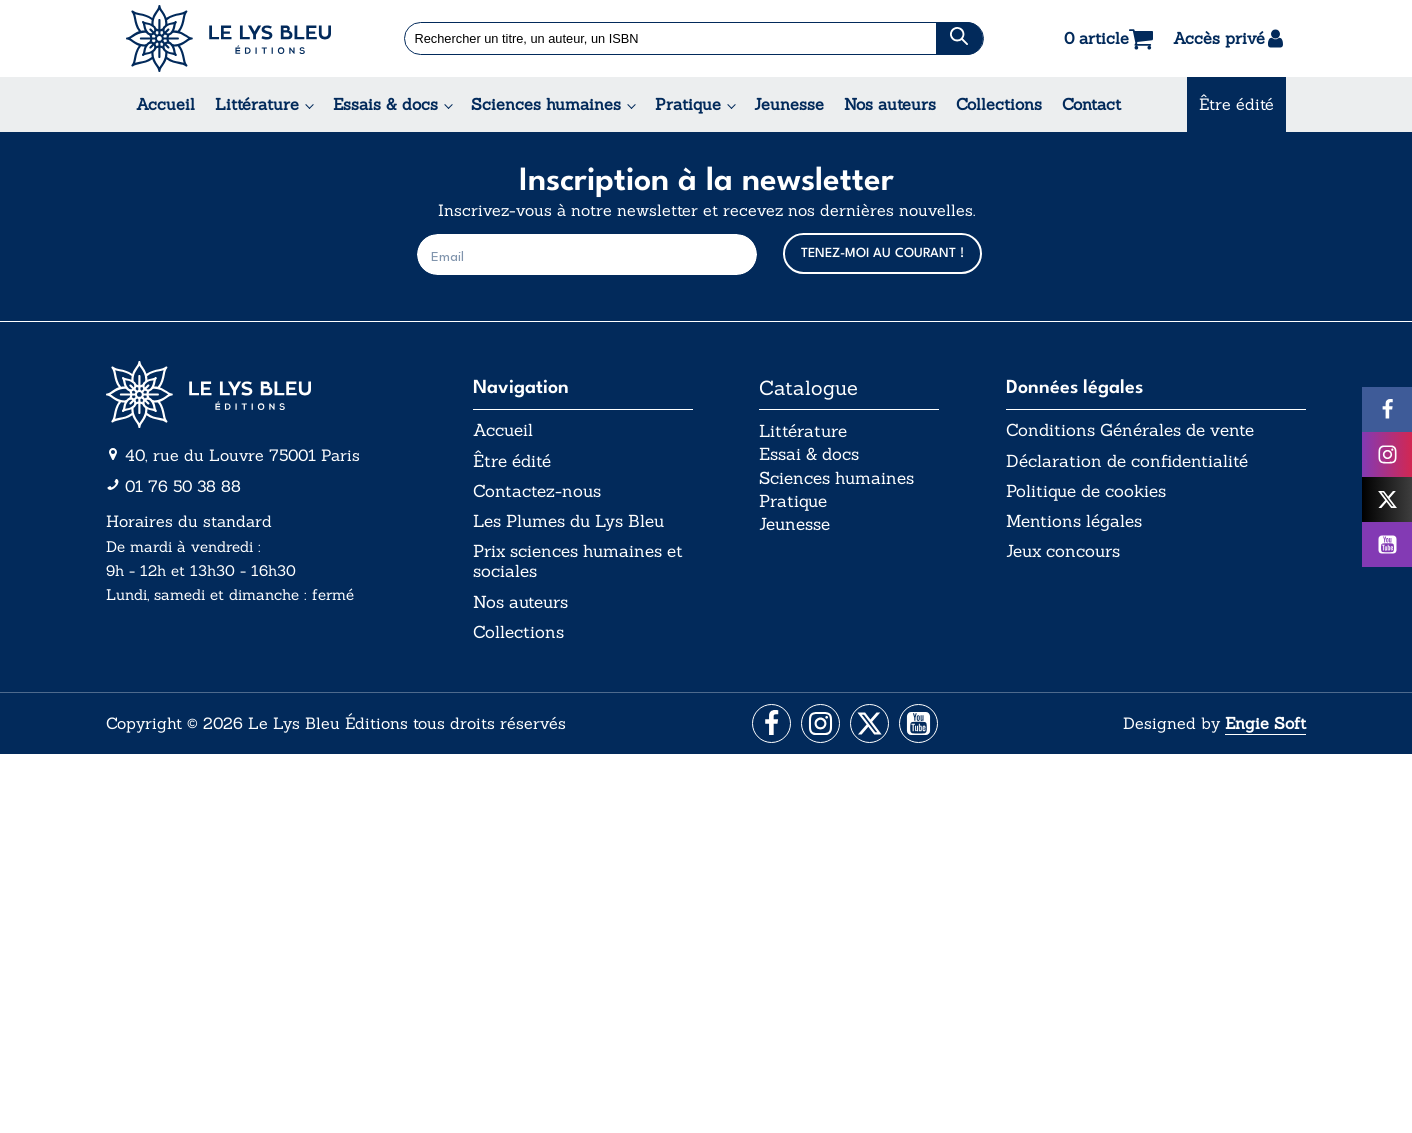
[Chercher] (959, 38)
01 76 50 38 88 (183, 486)
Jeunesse (789, 104)
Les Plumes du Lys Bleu (578, 526)
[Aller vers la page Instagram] (819, 735)
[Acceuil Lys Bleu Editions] (228, 38)
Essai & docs (813, 462)
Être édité (1236, 104)
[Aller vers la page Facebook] (768, 735)
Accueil (165, 104)
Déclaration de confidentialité (1132, 463)
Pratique (688, 104)
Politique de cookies (1092, 495)
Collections (999, 104)
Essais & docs (385, 104)
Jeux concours (1068, 558)
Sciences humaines (546, 104)
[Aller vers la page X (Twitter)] (870, 735)
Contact (1091, 104)
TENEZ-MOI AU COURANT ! (882, 253)
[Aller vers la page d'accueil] (256, 394)
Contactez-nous (539, 495)
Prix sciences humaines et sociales (575, 568)
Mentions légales (1078, 526)
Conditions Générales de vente (1138, 431)
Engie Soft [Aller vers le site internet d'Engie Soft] (1265, 735)
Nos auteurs (890, 104)
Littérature (257, 104)
